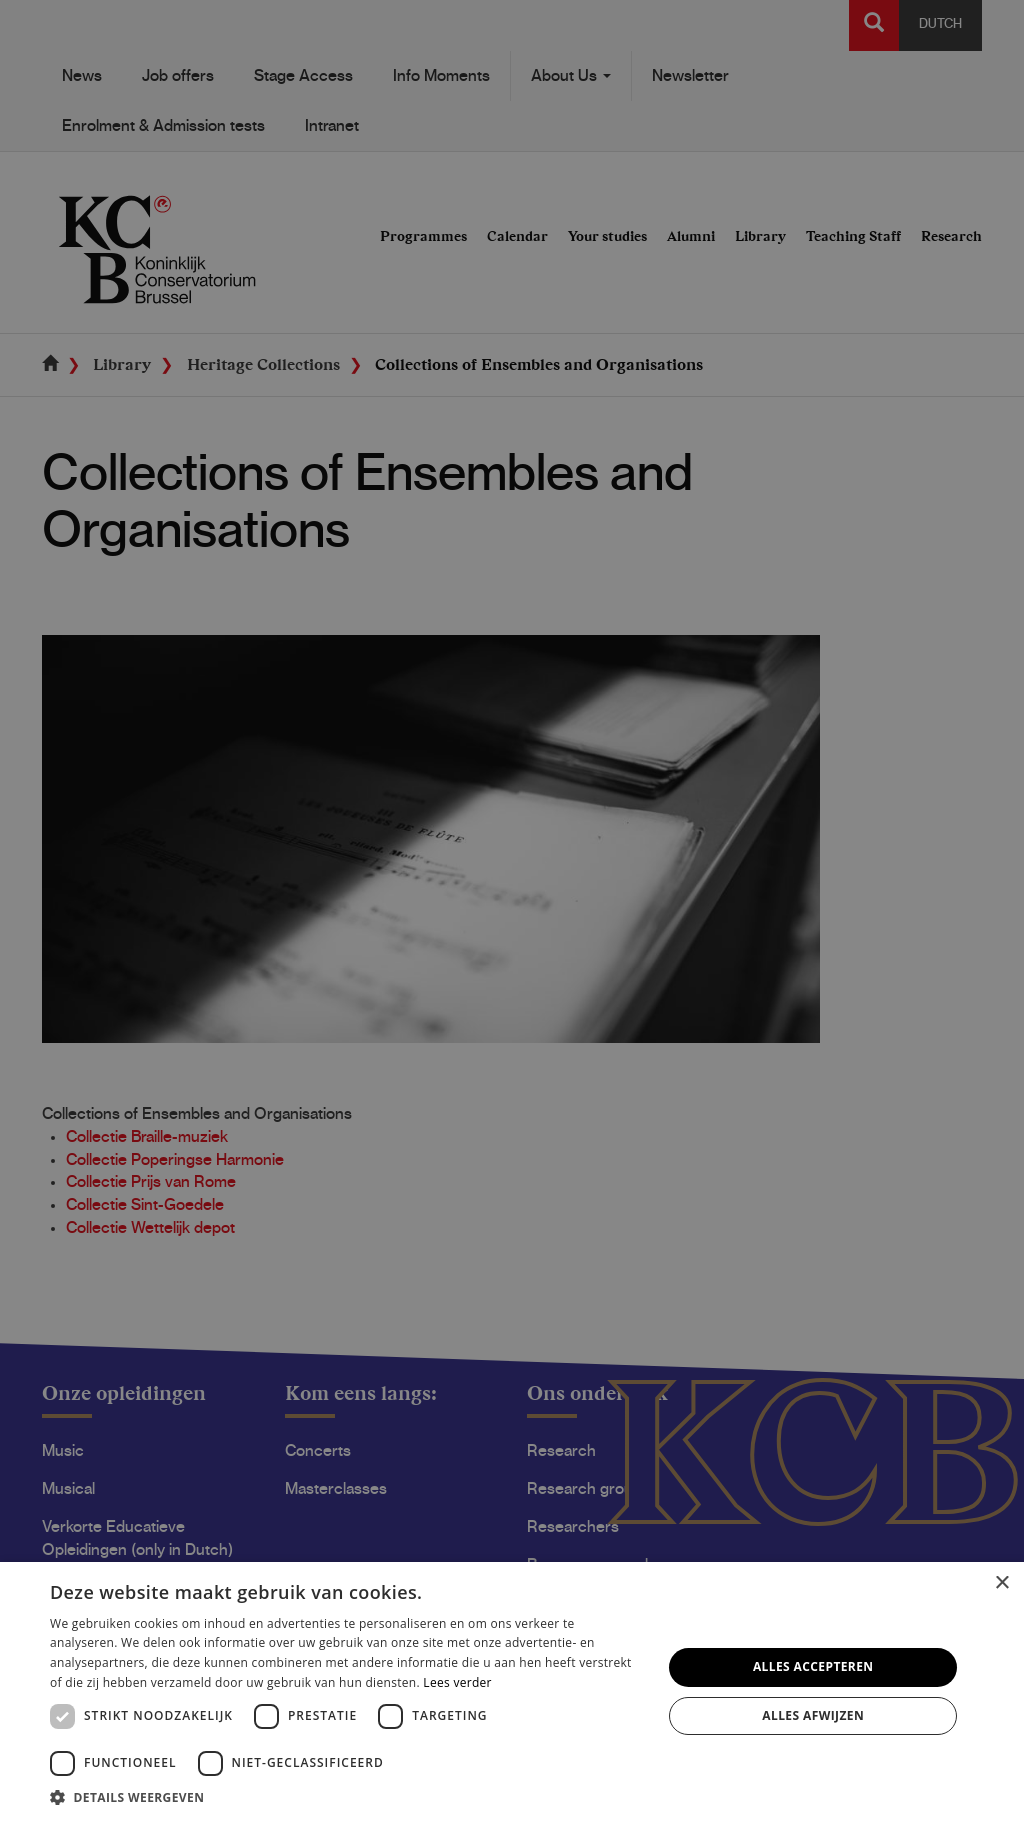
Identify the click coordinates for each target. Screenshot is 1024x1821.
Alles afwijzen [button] (813, 1715)
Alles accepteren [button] (813, 1666)
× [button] (1001, 1583)
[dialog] (512, 910)
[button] (347, 1796)
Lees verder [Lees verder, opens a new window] (457, 1682)
